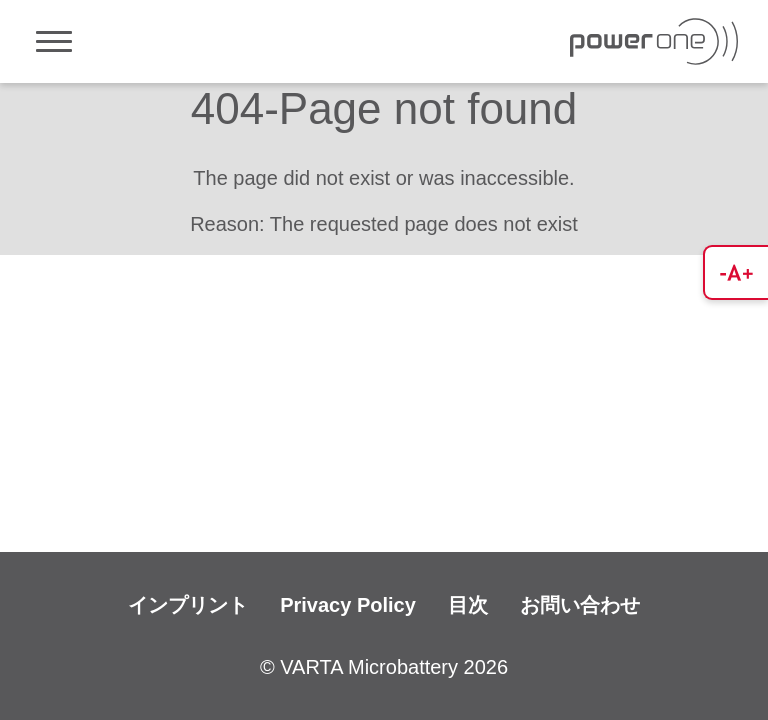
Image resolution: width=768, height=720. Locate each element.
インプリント (188, 605)
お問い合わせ (580, 605)
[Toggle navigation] (54, 41)
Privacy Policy (348, 605)
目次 (468, 605)
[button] (735, 272)
